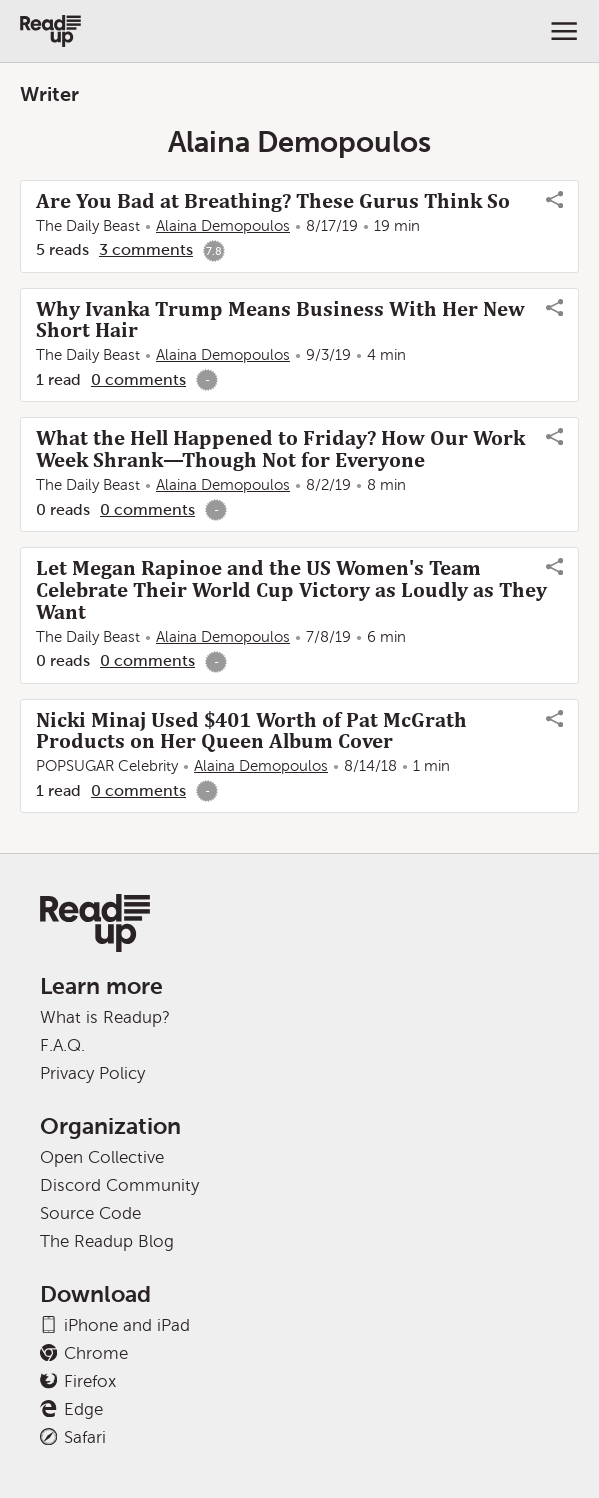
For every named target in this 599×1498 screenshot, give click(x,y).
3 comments (146, 249)
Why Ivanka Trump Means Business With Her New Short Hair (280, 320)
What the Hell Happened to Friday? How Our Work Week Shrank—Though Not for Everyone (280, 449)
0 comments (138, 379)
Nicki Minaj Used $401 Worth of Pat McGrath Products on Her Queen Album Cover (251, 731)
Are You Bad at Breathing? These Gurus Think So (273, 201)
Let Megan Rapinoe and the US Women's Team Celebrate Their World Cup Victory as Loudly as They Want (291, 590)
